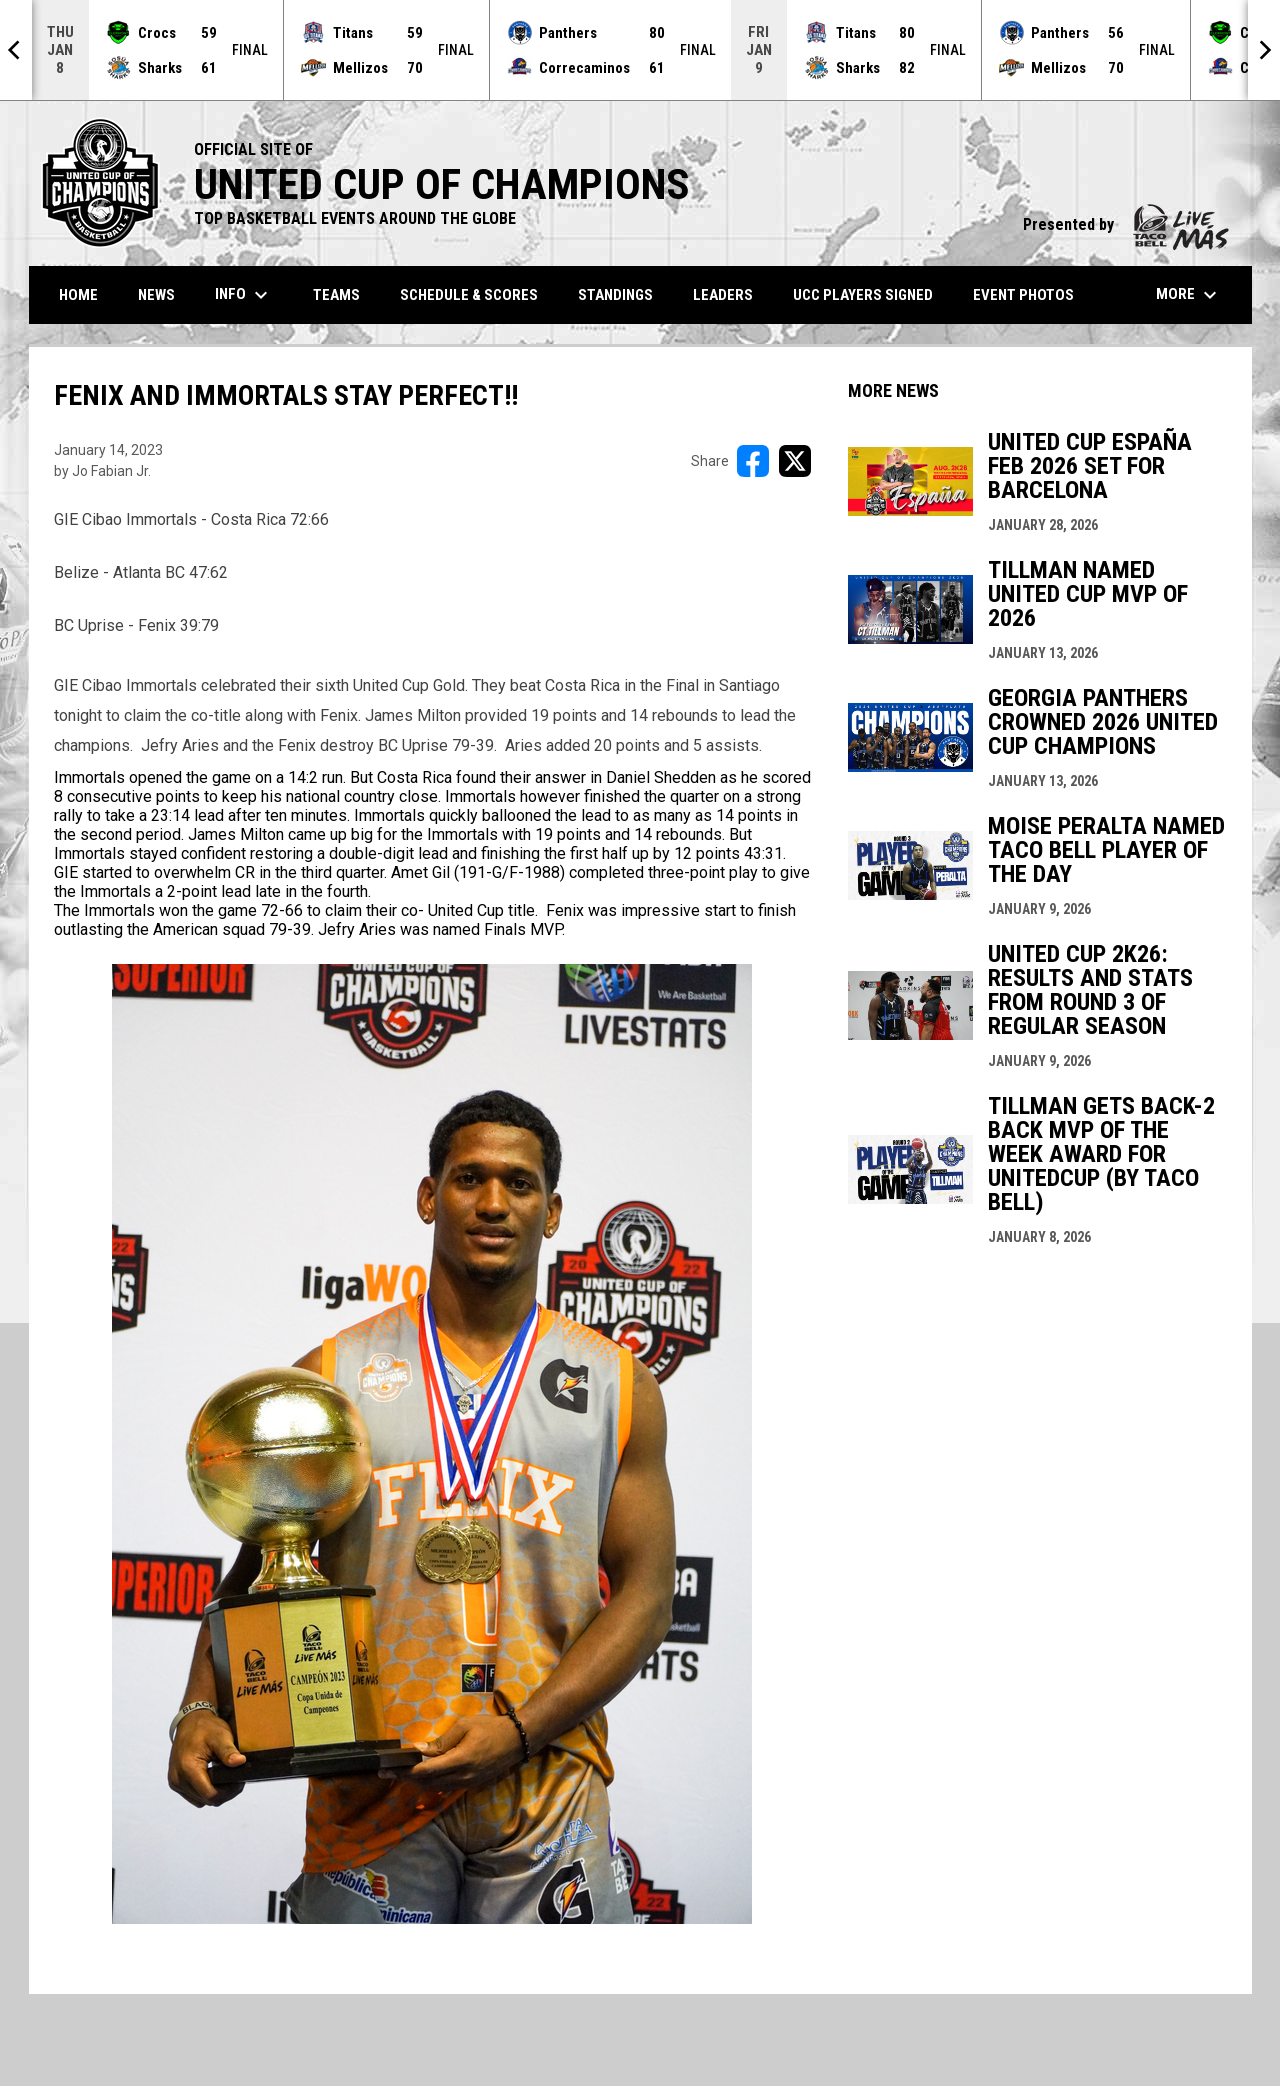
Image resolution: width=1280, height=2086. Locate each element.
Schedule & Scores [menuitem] (469, 295)
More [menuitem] (1189, 295)
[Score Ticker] (640, 50)
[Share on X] (795, 461)
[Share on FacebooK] (753, 461)
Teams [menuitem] (336, 295)
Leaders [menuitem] (723, 295)
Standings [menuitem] (615, 295)
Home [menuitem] (78, 295)
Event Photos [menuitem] (1023, 295)
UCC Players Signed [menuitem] (863, 295)
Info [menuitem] (244, 295)
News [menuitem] (156, 295)
